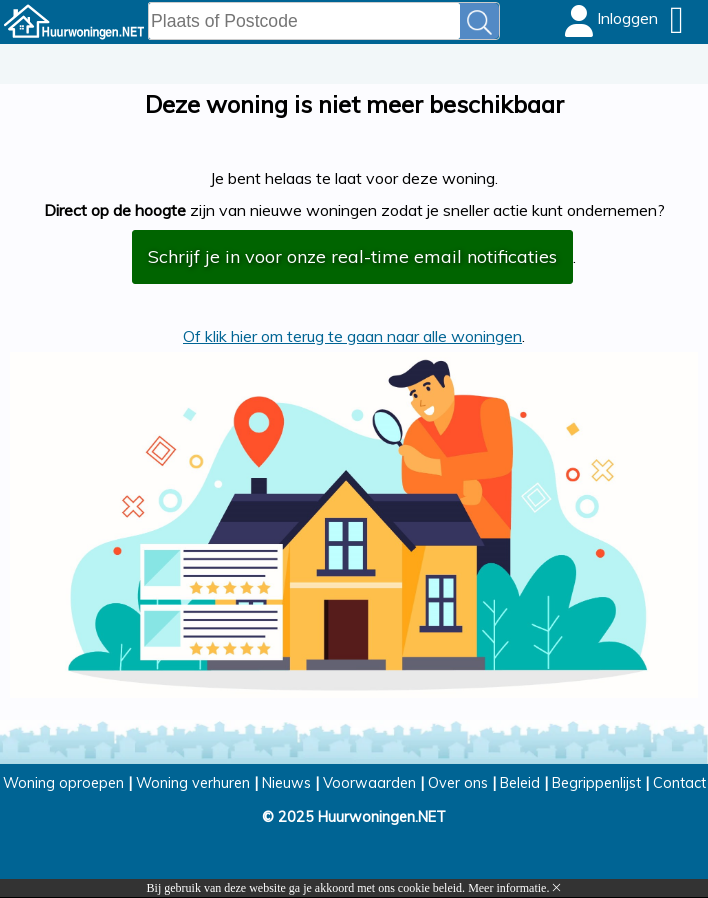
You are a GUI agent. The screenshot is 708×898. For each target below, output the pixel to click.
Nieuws (286, 783)
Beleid (520, 783)
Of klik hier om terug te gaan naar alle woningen (352, 336)
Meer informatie (507, 888)
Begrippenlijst (596, 783)
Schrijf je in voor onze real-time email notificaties (352, 256)
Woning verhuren (193, 783)
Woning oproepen (63, 783)
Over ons (458, 783)
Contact (679, 783)
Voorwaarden (369, 783)
